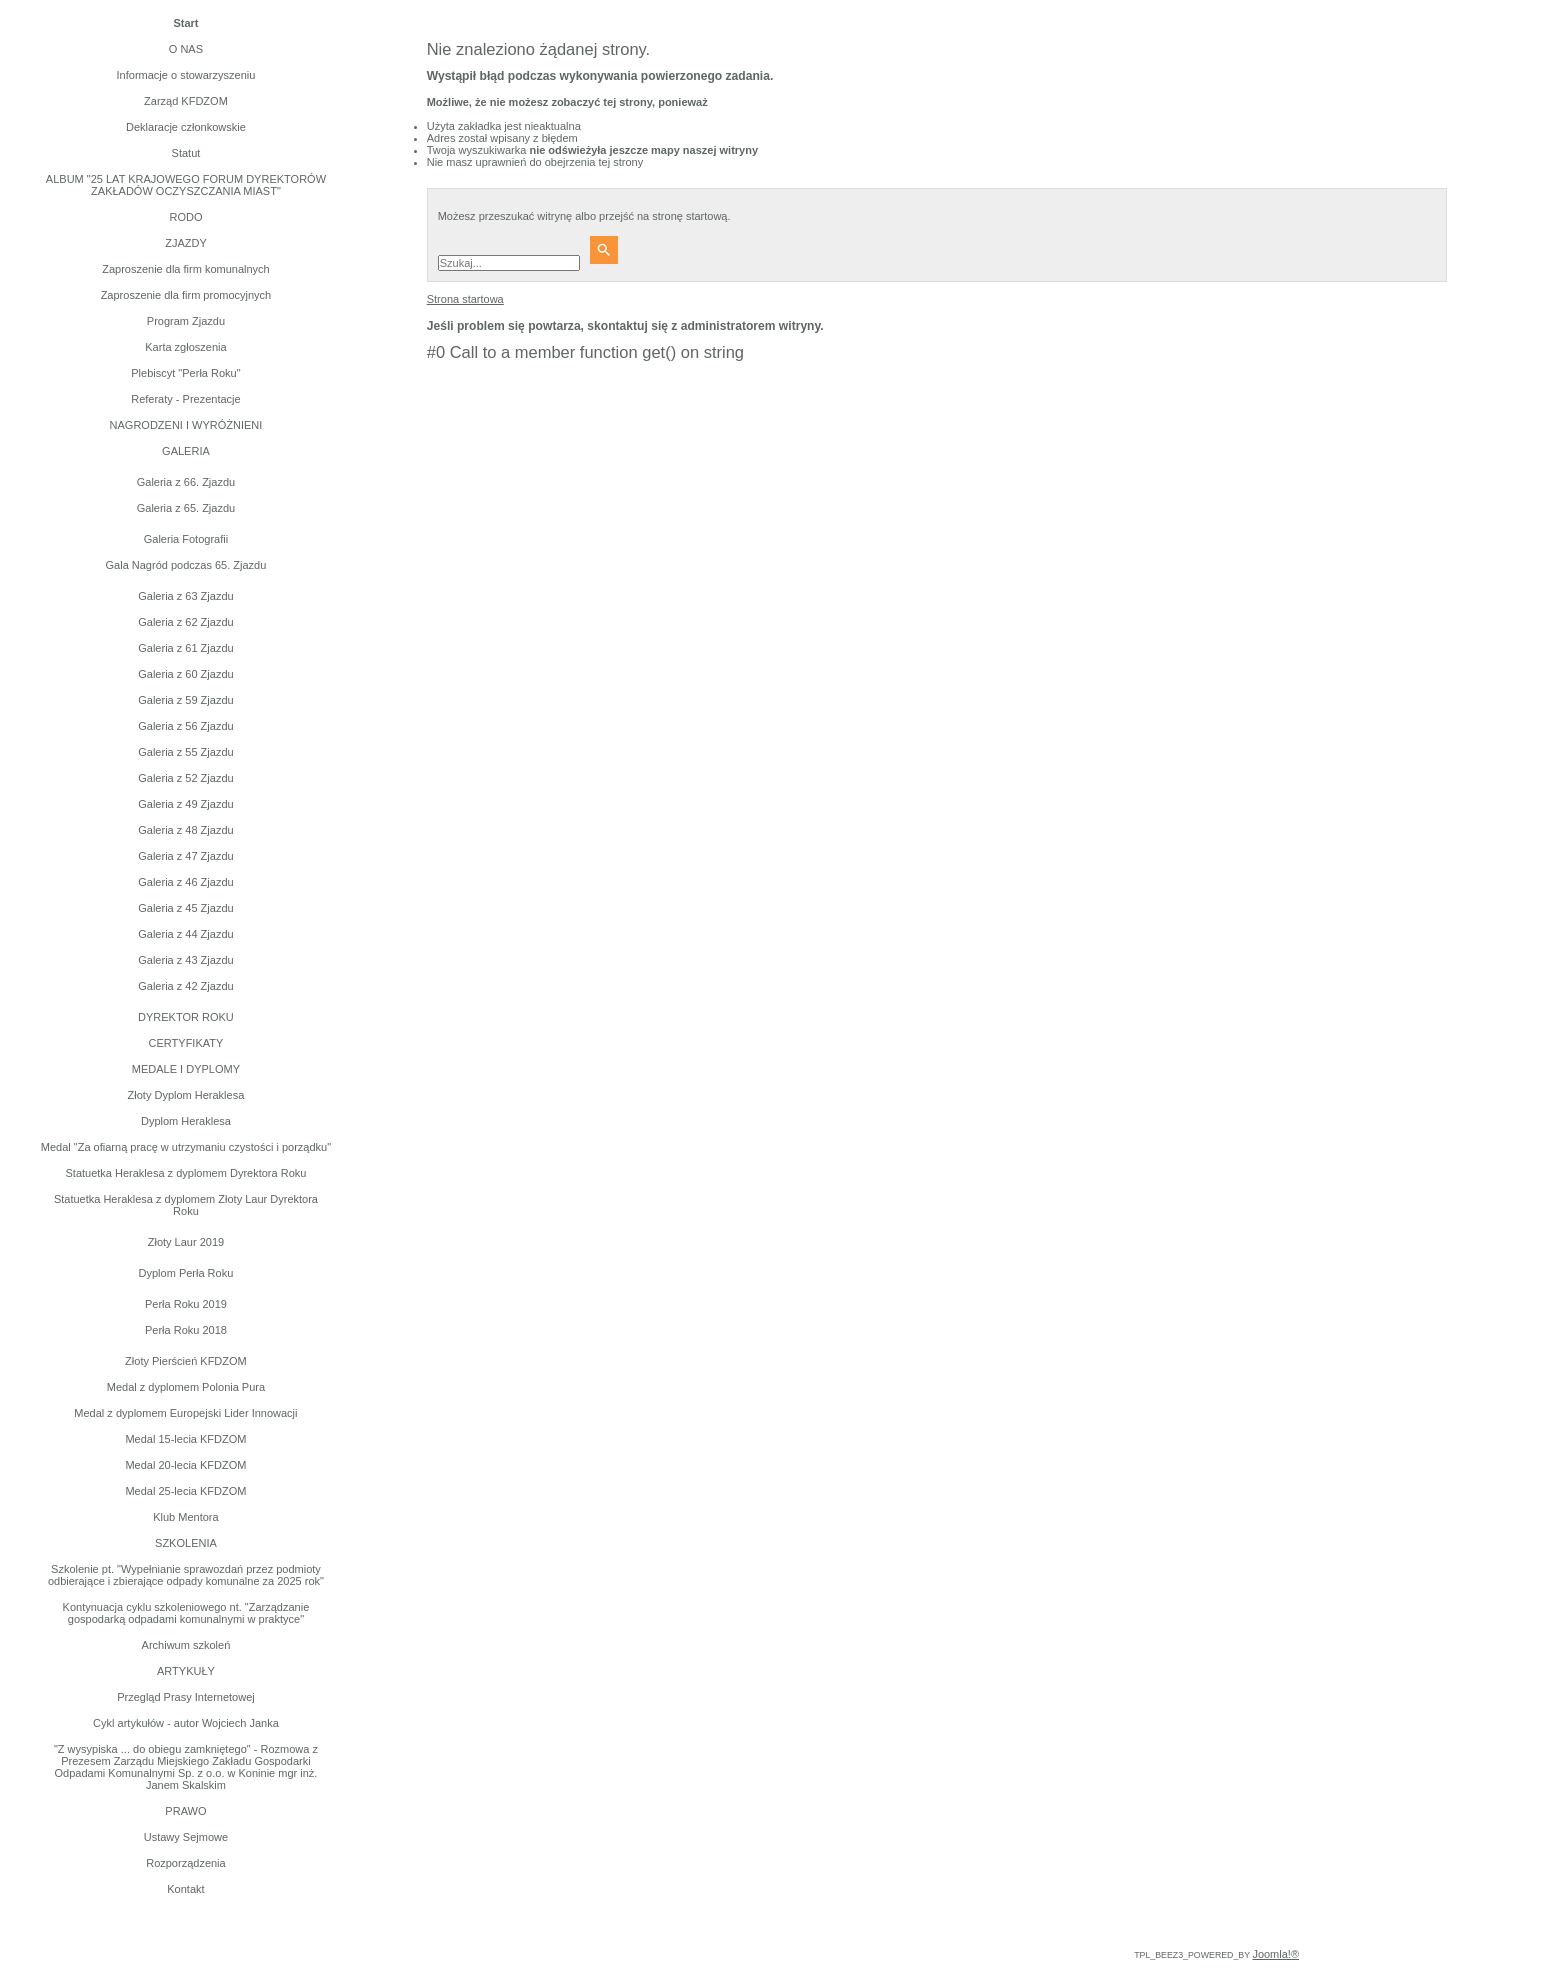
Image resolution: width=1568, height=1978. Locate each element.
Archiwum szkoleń (186, 1645)
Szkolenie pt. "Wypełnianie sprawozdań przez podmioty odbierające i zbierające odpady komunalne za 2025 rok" (186, 1575)
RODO (185, 217)
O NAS (186, 49)
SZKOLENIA (186, 1543)
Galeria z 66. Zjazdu (186, 482)
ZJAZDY (186, 243)
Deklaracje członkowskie (186, 127)
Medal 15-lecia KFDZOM (185, 1439)
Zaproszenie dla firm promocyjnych (186, 295)
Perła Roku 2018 (186, 1330)
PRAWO (185, 1811)
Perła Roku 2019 (186, 1304)
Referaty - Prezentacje (185, 399)
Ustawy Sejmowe (186, 1837)
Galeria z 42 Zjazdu (185, 986)
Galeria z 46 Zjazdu (185, 882)
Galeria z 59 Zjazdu (185, 700)
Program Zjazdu (186, 321)
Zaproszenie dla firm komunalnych (186, 269)
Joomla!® (1275, 1954)
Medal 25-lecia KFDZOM (185, 1491)
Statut (186, 153)
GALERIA (186, 451)
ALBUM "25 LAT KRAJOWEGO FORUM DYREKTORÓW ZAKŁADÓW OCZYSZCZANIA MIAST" (186, 185)
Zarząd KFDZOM (186, 101)
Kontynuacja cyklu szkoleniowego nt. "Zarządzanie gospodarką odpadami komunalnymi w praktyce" (186, 1613)
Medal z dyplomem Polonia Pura (186, 1387)
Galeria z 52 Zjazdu (185, 778)
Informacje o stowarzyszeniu (186, 75)
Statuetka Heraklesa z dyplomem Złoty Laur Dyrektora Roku (186, 1205)
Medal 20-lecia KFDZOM (185, 1465)
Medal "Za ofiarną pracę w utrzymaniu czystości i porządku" (186, 1147)
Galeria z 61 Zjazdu (185, 648)
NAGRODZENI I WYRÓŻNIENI (186, 425)
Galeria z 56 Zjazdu (185, 726)
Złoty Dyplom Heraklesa (186, 1095)
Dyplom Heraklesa (186, 1121)
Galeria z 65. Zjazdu (186, 508)
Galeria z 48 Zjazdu (185, 830)
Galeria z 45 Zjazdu (185, 908)
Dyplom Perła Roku (186, 1273)
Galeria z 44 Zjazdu (185, 934)
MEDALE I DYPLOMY (186, 1069)
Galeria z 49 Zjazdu (185, 804)
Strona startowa (465, 299)
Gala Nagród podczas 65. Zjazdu (186, 565)
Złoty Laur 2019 (186, 1242)
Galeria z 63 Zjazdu (185, 596)
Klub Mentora (185, 1517)
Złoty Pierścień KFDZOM (186, 1361)
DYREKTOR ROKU (186, 1017)
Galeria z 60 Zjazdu (185, 674)
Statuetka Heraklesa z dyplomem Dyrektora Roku (185, 1173)
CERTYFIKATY (186, 1043)
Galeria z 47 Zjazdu (185, 856)
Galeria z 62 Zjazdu (185, 622)
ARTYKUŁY (186, 1671)
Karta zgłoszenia (185, 347)
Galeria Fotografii (186, 539)
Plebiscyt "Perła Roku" (185, 373)
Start (185, 23)
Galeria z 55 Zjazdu (185, 752)
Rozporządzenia (186, 1863)
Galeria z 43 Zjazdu (185, 960)
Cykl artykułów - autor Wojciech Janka (186, 1723)
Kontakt (185, 1889)
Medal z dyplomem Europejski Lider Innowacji (185, 1413)
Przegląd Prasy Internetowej (186, 1697)
